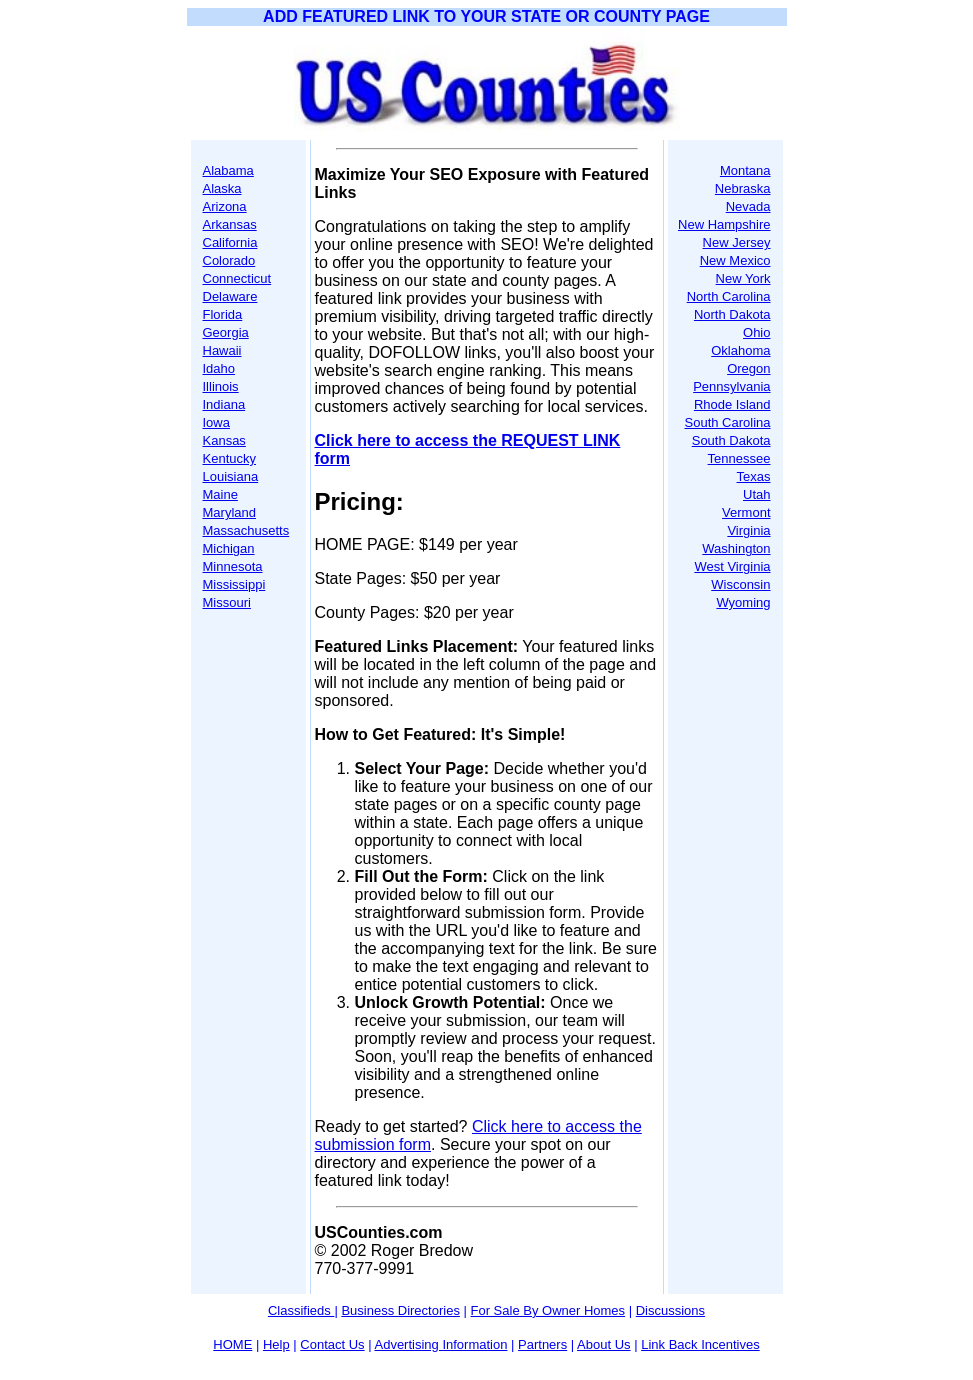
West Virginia (732, 566)
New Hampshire (724, 224)
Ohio (756, 332)
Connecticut (237, 278)
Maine (220, 494)
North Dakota (732, 314)
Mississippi (234, 584)
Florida (223, 314)
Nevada (748, 206)
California (230, 242)
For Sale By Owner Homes (548, 1310)
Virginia (748, 530)
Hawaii (222, 350)
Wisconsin (740, 584)
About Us (603, 1344)
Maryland (229, 512)
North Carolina (729, 296)
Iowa (216, 422)
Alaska (222, 188)
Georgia (226, 332)
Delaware (230, 296)
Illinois (221, 386)
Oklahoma (740, 350)
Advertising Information (440, 1344)
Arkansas (230, 224)
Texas (754, 476)
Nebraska (743, 188)
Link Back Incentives (700, 1344)
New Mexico (735, 260)
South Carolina (728, 422)
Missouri (227, 602)
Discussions (670, 1310)
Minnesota (233, 566)
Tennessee (739, 458)
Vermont (746, 512)
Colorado (229, 260)
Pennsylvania (731, 386)
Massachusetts (246, 530)
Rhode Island (732, 404)
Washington (736, 548)
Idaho (219, 368)
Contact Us (332, 1344)
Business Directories (400, 1310)
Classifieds (301, 1310)
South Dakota (731, 440)
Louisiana (231, 476)
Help (276, 1344)
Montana (745, 170)
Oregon (748, 368)
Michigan (229, 548)
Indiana (224, 404)
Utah (756, 494)
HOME (232, 1344)
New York (743, 278)
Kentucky (229, 458)
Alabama (228, 170)
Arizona (225, 206)
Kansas (224, 440)
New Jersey (737, 242)
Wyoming (743, 602)
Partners (542, 1344)
